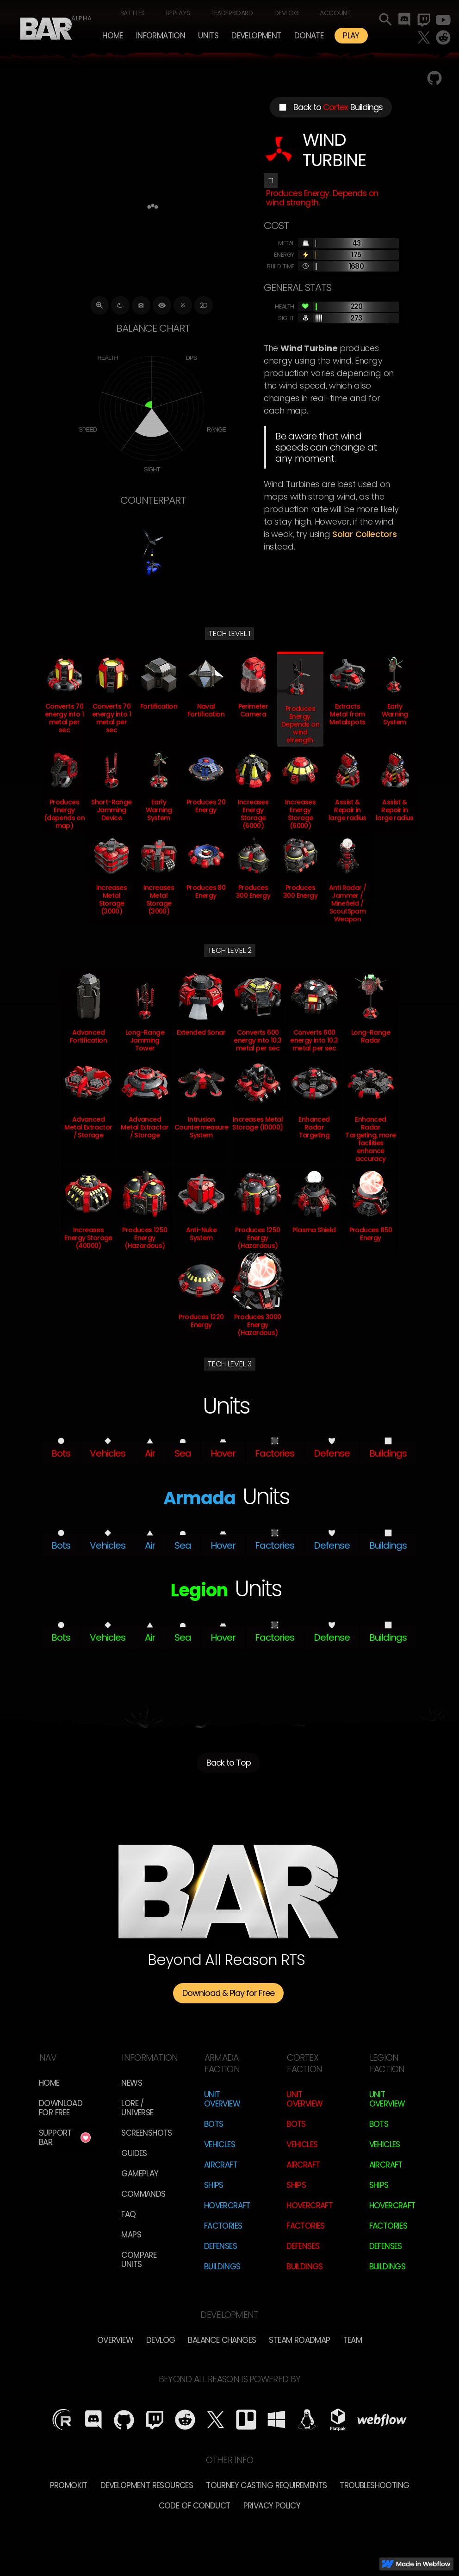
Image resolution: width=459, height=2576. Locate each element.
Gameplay (139, 2173)
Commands (143, 2193)
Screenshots (146, 2132)
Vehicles (219, 2144)
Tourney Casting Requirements (266, 2485)
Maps (131, 2234)
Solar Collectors (364, 534)
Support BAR (55, 2137)
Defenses (220, 2246)
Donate (308, 35)
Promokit (68, 2485)
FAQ (128, 2214)
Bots (213, 2124)
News (131, 2082)
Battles (132, 13)
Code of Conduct (194, 2505)
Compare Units (138, 2259)
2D (203, 305)
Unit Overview (222, 2099)
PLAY (351, 35)
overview (115, 2340)
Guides (134, 2153)
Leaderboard (232, 13)
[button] (161, 35)
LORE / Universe (137, 2108)
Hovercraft (227, 2205)
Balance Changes (222, 2340)
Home (112, 35)
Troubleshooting (374, 2485)
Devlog (286, 13)
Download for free (60, 2108)
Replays (178, 13)
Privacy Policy (272, 2505)
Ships (213, 2185)
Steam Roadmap (299, 2340)
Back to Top (228, 1763)
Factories (223, 2225)
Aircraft (220, 2164)
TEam (352, 2340)
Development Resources (146, 2485)
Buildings (222, 2266)
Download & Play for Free (228, 1993)
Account (335, 13)
